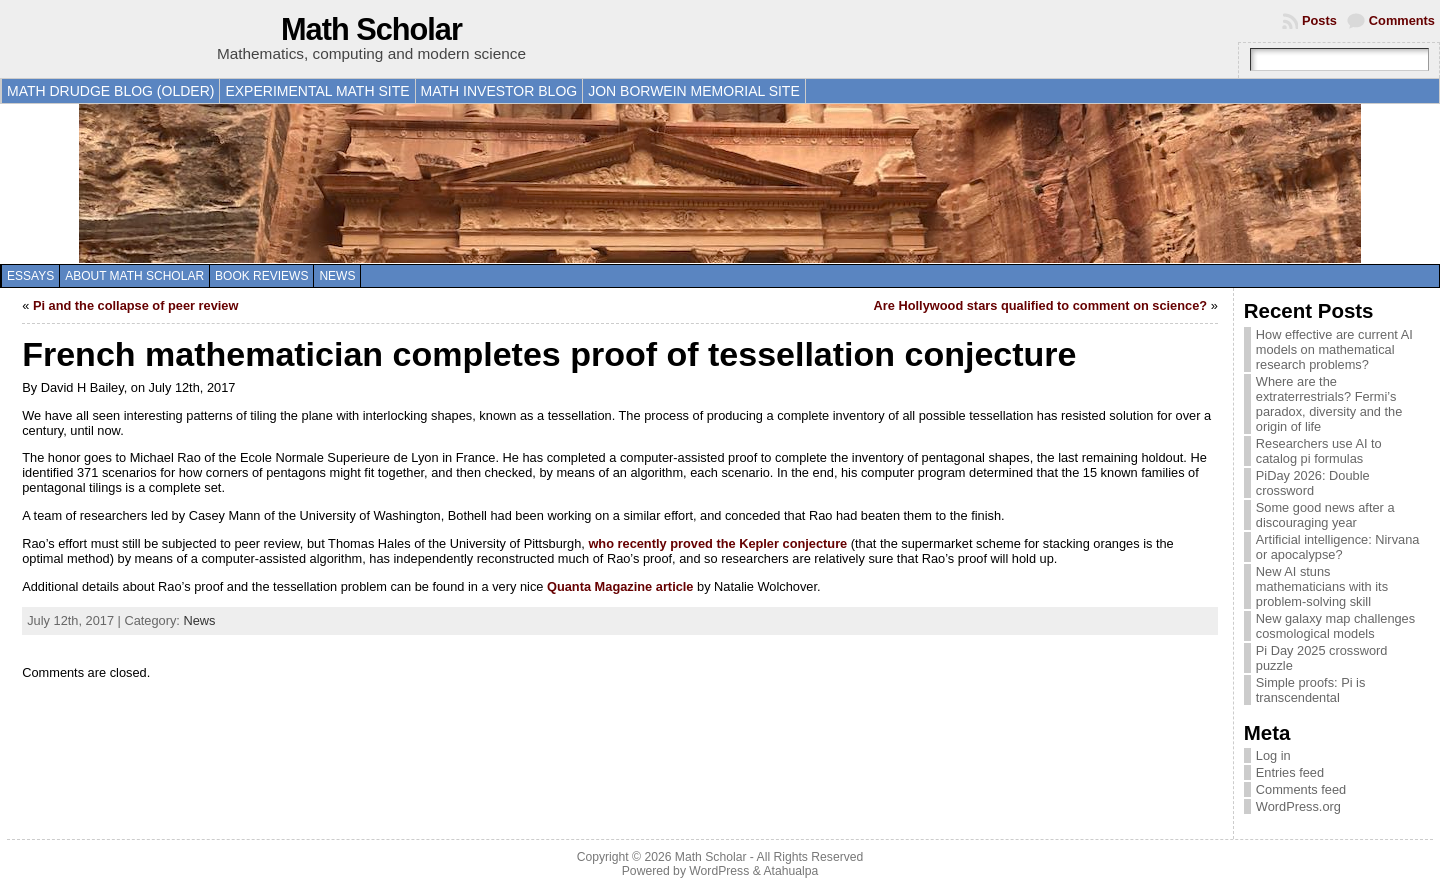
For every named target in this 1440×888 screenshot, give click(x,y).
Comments (1402, 20)
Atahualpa (790, 871)
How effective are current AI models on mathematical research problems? (1334, 349)
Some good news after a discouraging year (1325, 515)
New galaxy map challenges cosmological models (1335, 626)
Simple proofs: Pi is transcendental (1311, 690)
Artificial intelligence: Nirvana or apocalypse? (1338, 547)
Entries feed (1290, 772)
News (337, 276)
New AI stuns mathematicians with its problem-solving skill (1322, 586)
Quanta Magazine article (620, 586)
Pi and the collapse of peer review (136, 305)
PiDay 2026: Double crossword (1313, 483)
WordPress (719, 871)
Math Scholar (371, 29)
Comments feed (1301, 789)
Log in (1273, 755)
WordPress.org (1298, 806)
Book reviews (261, 276)
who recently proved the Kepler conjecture (717, 543)
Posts (1319, 20)
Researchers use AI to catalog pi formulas (1319, 451)
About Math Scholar (134, 276)
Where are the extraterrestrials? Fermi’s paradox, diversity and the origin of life (1329, 404)
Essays (30, 276)
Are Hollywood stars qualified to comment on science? (1041, 305)
